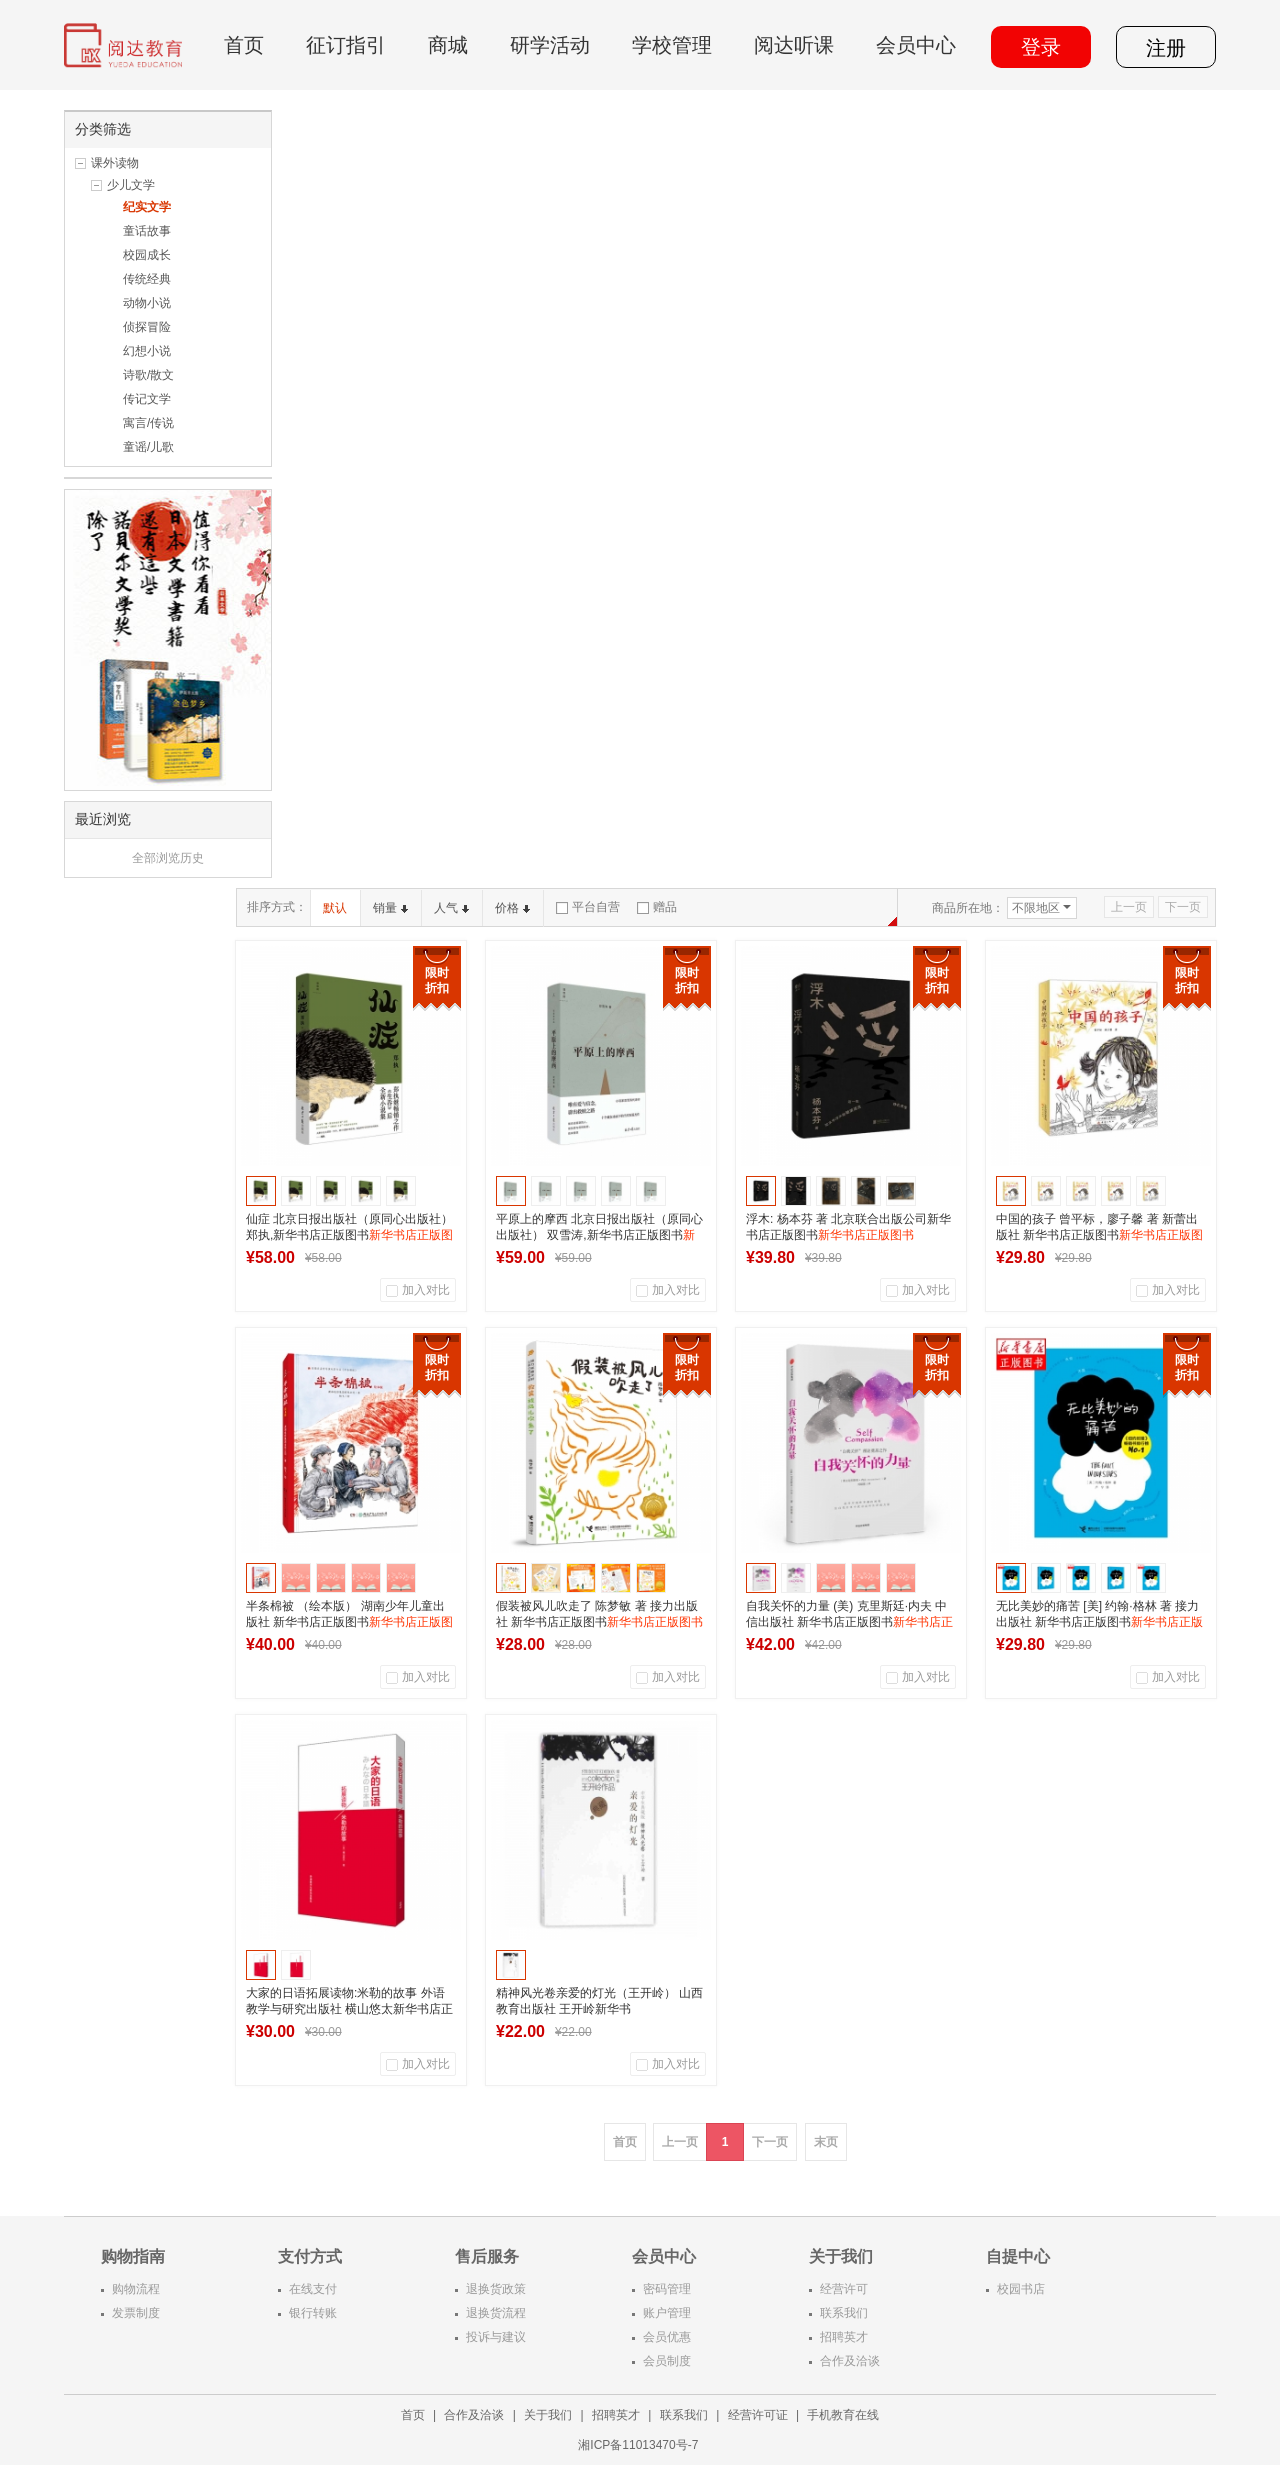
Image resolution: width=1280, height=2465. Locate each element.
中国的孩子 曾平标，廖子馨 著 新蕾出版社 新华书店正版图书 (1099, 1235)
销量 (390, 908)
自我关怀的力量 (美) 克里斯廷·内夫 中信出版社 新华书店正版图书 (849, 1622)
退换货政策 (496, 2289)
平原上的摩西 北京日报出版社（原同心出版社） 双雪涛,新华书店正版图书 (599, 1235)
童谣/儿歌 (148, 447)
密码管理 (667, 2289)
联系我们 (844, 2313)
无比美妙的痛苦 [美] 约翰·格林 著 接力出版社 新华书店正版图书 (1099, 1622)
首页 (244, 45)
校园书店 (1021, 2289)
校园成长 (147, 255)
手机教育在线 (843, 2415)
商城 (448, 45)
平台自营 (588, 907)
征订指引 (346, 45)
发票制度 (136, 2313)
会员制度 (667, 2361)
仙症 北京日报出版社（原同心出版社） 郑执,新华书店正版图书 (349, 1235)
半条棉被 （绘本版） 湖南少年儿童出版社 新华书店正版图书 (349, 1622)
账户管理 (667, 2313)
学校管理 (672, 45)
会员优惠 (667, 2337)
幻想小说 (147, 351)
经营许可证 (758, 2415)
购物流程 (136, 2289)
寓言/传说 (148, 423)
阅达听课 (794, 45)
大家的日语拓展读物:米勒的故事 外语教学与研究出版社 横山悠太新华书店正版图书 (349, 2009)
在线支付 (313, 2289)
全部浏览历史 (168, 858)
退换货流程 (496, 2313)
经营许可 (844, 2289)
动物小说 (147, 303)
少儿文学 (131, 185)
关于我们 (548, 2415)
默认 (335, 908)
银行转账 (313, 2313)
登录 (1041, 47)
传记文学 (147, 399)
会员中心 (916, 45)
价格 (512, 908)
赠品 (657, 907)
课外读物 (115, 163)
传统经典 (147, 279)
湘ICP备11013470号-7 (639, 2445)
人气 (451, 908)
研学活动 (550, 45)
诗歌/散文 (148, 375)
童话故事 (147, 231)
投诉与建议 (496, 2337)
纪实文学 (147, 207)
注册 (1166, 48)
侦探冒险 (147, 327)
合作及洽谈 (850, 2361)
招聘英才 (844, 2337)
